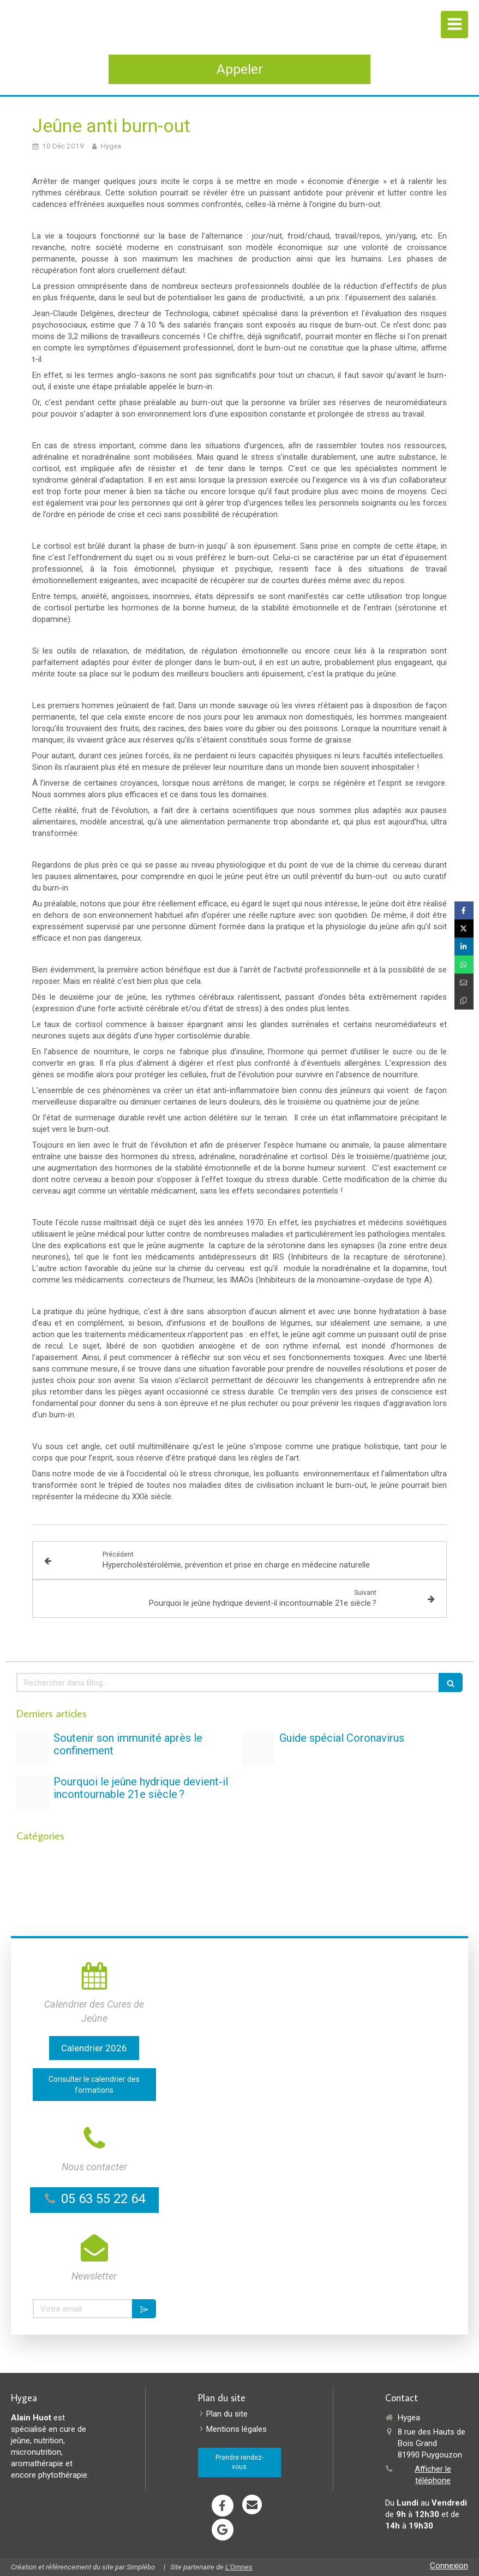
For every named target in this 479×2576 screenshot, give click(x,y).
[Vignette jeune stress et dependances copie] (32, 1748)
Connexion (449, 2566)
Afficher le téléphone (433, 2474)
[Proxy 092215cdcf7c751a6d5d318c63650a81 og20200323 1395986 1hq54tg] (258, 1748)
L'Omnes (239, 2567)
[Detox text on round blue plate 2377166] (32, 1792)
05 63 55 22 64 (103, 2198)
